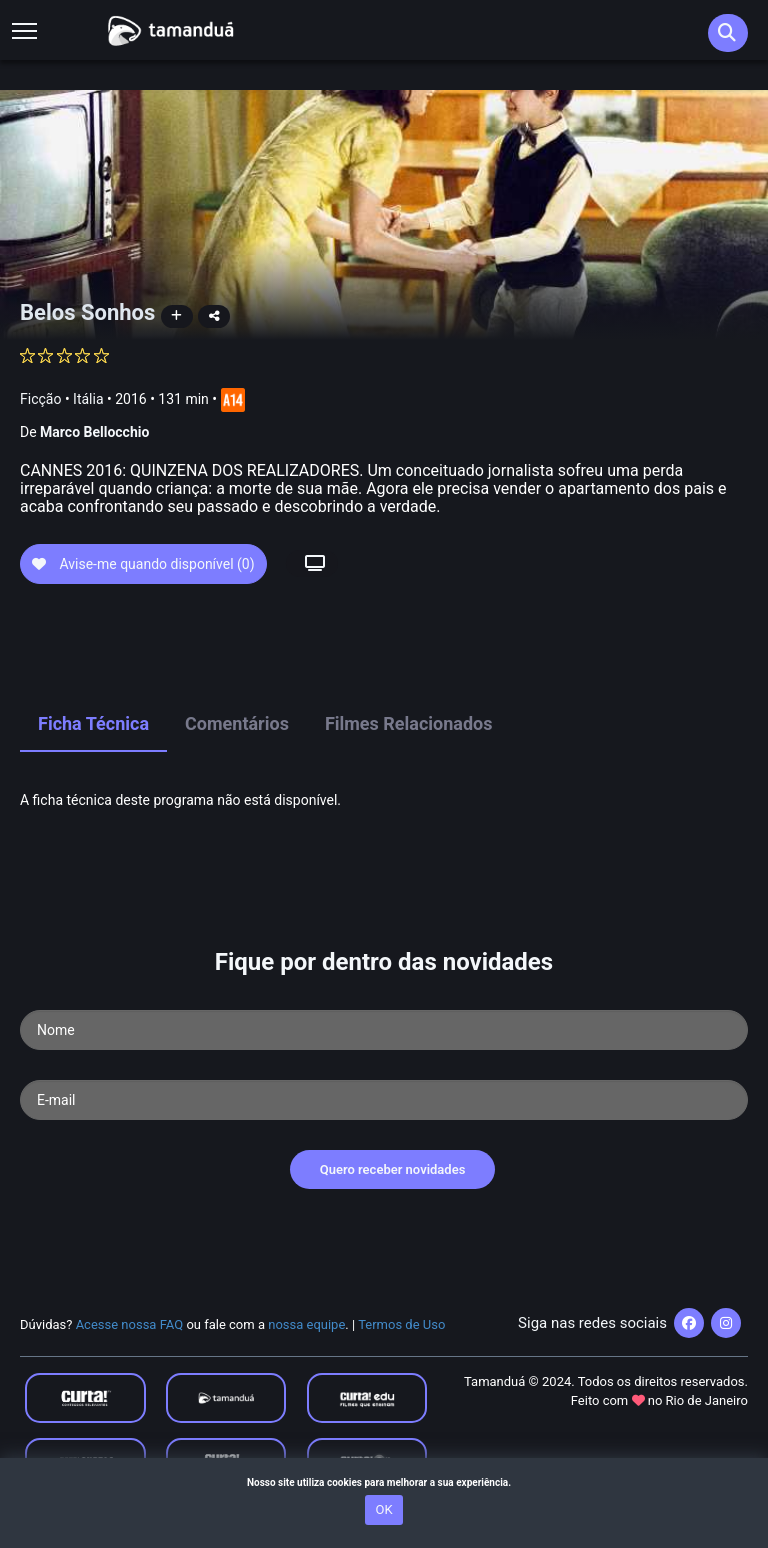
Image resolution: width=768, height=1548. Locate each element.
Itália (88, 399)
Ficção (40, 399)
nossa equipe (306, 1324)
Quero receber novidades (393, 1169)
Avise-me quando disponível (143, 564)
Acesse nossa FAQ (130, 1324)
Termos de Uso (401, 1324)
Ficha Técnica (93, 723)
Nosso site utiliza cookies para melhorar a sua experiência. (384, 1482)
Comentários (237, 723)
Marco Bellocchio (94, 432)
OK (383, 1509)
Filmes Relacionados (409, 723)
